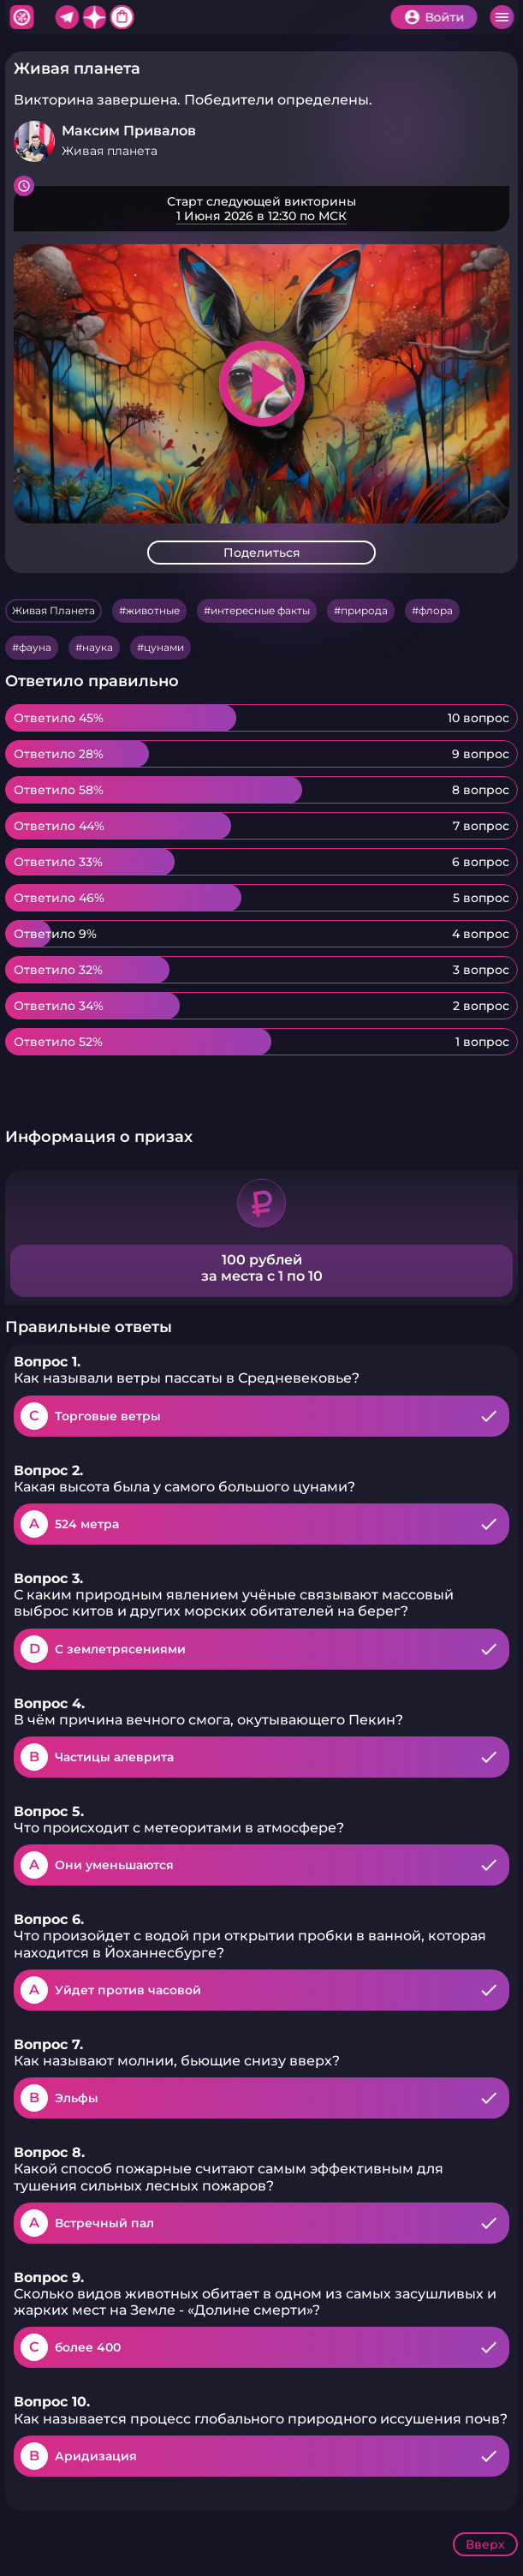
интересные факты (260, 610)
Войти (444, 17)
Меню (502, 17)
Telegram (67, 17)
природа (364, 610)
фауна (35, 647)
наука (97, 647)
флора (436, 610)
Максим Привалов (129, 131)
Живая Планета (53, 610)
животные (153, 610)
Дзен (94, 17)
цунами (164, 647)
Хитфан (21, 17)
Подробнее (261, 209)
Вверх (485, 2544)
